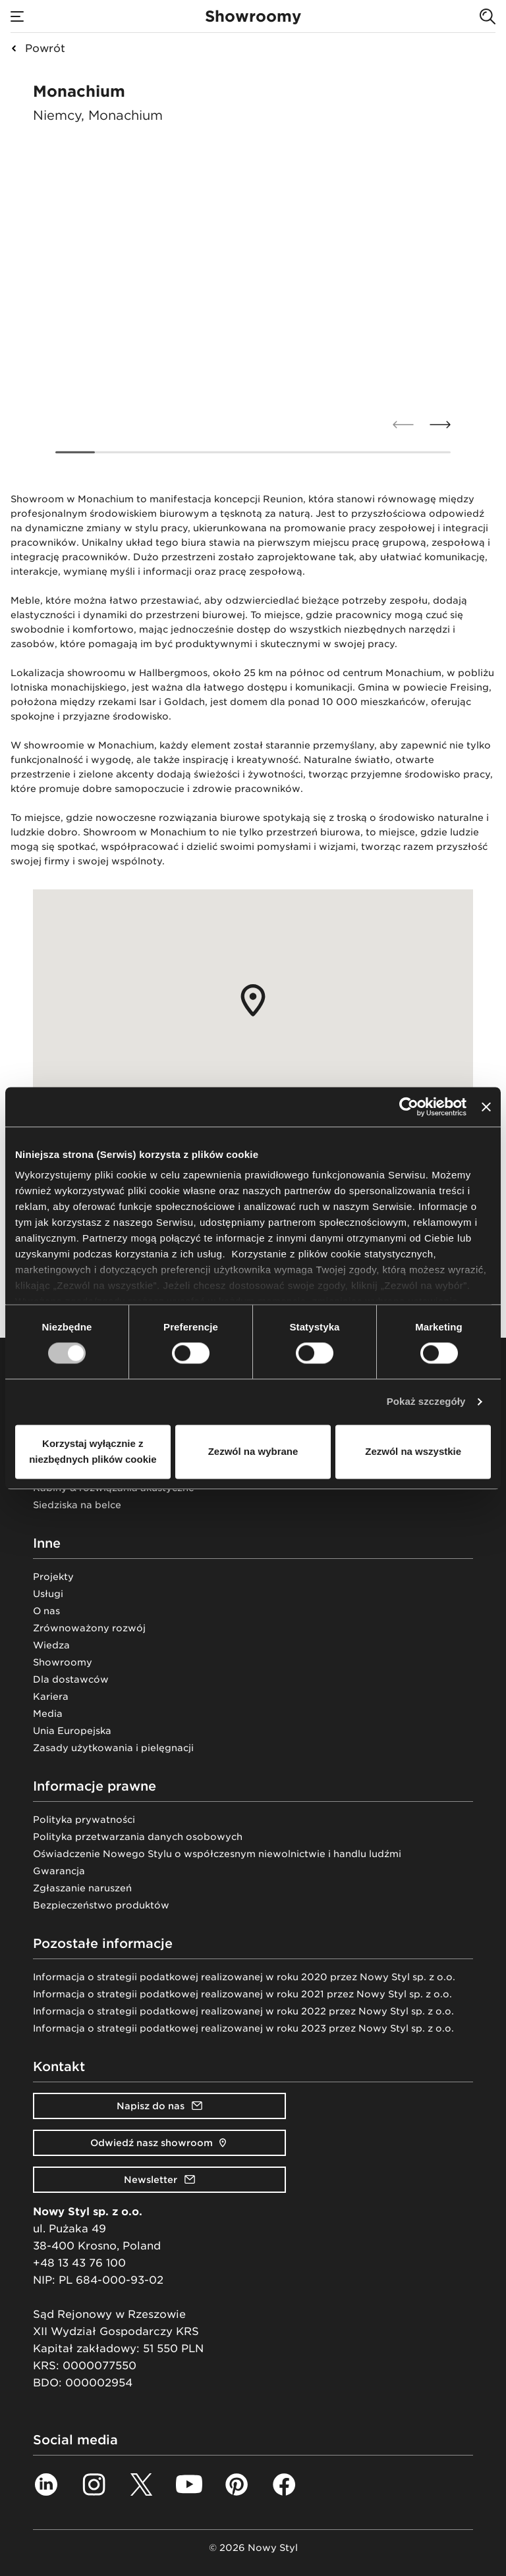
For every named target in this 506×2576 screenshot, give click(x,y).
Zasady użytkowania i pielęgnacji (113, 1748)
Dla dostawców (71, 1679)
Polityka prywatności (84, 1819)
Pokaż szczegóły (426, 1401)
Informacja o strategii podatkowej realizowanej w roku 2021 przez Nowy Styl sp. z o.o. (242, 1994)
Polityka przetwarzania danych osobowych (137, 1836)
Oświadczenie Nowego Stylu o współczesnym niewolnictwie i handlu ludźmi (217, 1854)
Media (48, 1713)
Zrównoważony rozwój (89, 1628)
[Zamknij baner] (486, 1106)
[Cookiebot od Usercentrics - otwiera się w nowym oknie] (408, 1107)
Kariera (51, 1696)
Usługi (48, 1594)
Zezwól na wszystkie (413, 1451)
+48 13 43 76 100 (79, 2263)
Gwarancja (59, 1871)
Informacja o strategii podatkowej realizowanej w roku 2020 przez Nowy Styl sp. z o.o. (244, 1977)
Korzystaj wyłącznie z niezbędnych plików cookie (92, 1451)
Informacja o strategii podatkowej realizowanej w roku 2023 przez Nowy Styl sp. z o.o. (243, 2028)
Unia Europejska (72, 1730)
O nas (46, 1611)
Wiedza (51, 1645)
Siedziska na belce (77, 1505)
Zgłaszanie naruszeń (82, 1888)
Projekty (53, 1576)
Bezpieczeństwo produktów (101, 1905)
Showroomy (62, 1662)
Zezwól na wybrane (253, 1451)
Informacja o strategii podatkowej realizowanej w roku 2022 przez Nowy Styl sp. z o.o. (243, 2011)
